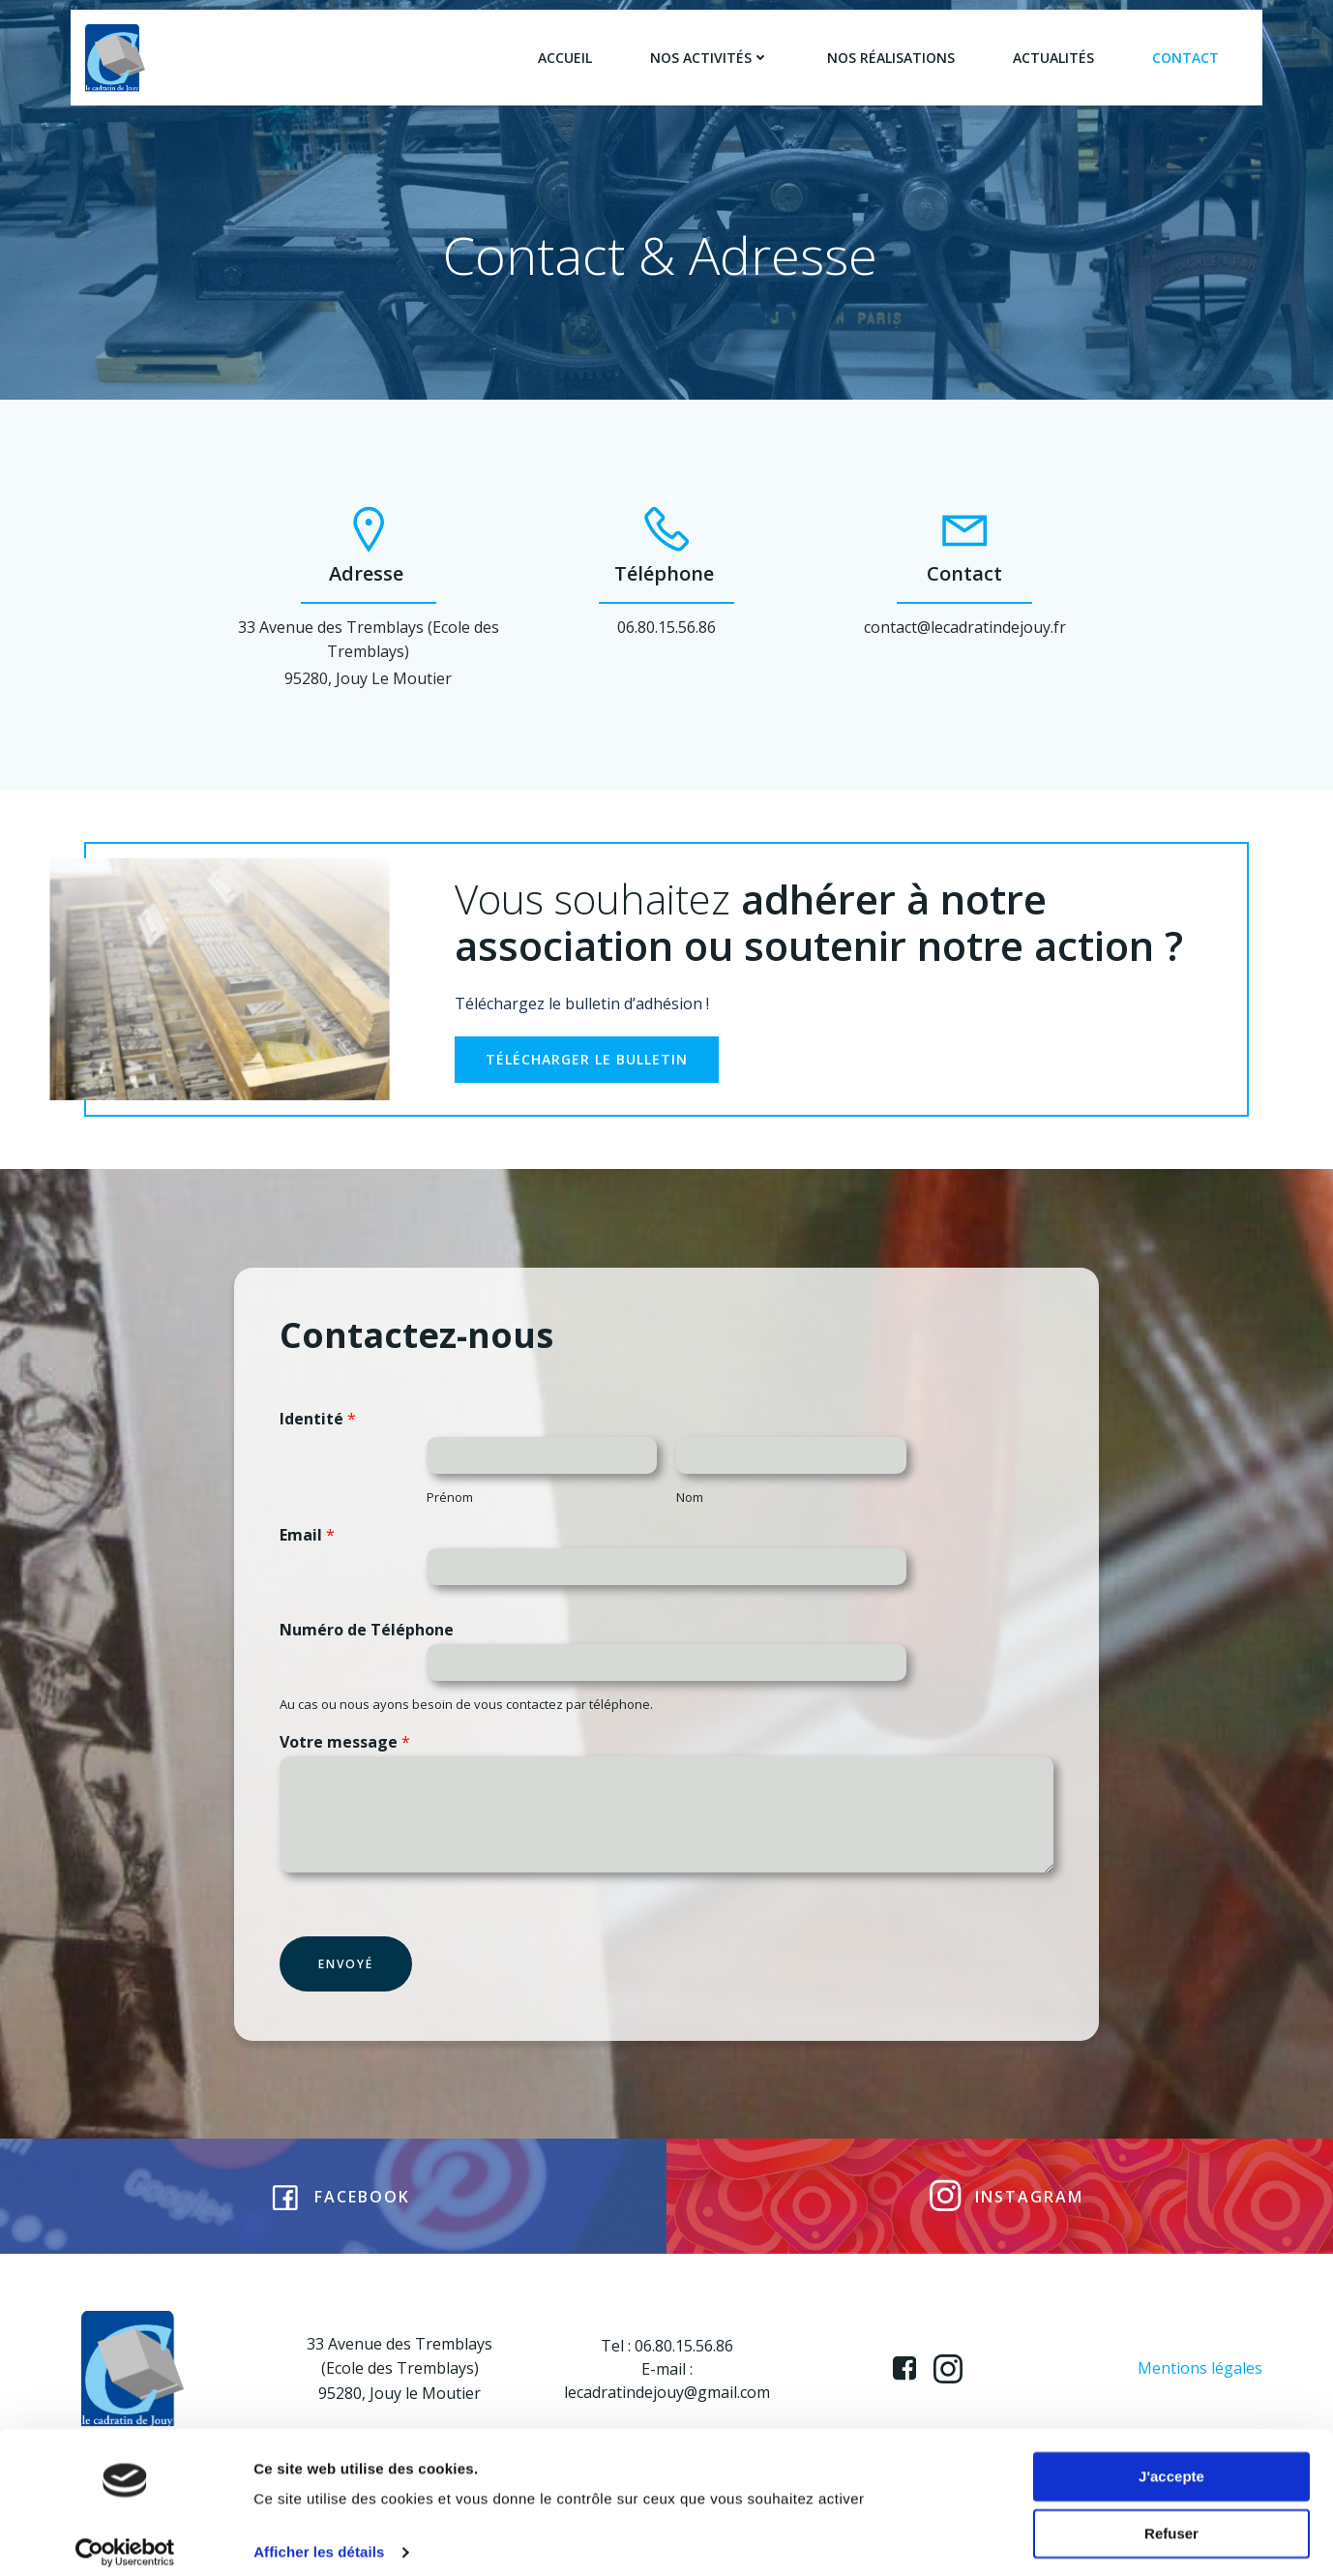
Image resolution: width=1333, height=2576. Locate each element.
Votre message (346, 1760)
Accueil (565, 57)
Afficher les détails (318, 2538)
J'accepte (1171, 2462)
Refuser (1171, 2518)
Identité (319, 1436)
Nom (689, 1514)
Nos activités (709, 57)
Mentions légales (1200, 2392)
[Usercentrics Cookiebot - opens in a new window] (125, 2538)
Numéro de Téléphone (368, 1647)
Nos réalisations (891, 57)
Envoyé (346, 1981)
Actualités (1053, 57)
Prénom (458, 1514)
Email (308, 1552)
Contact (1185, 57)
